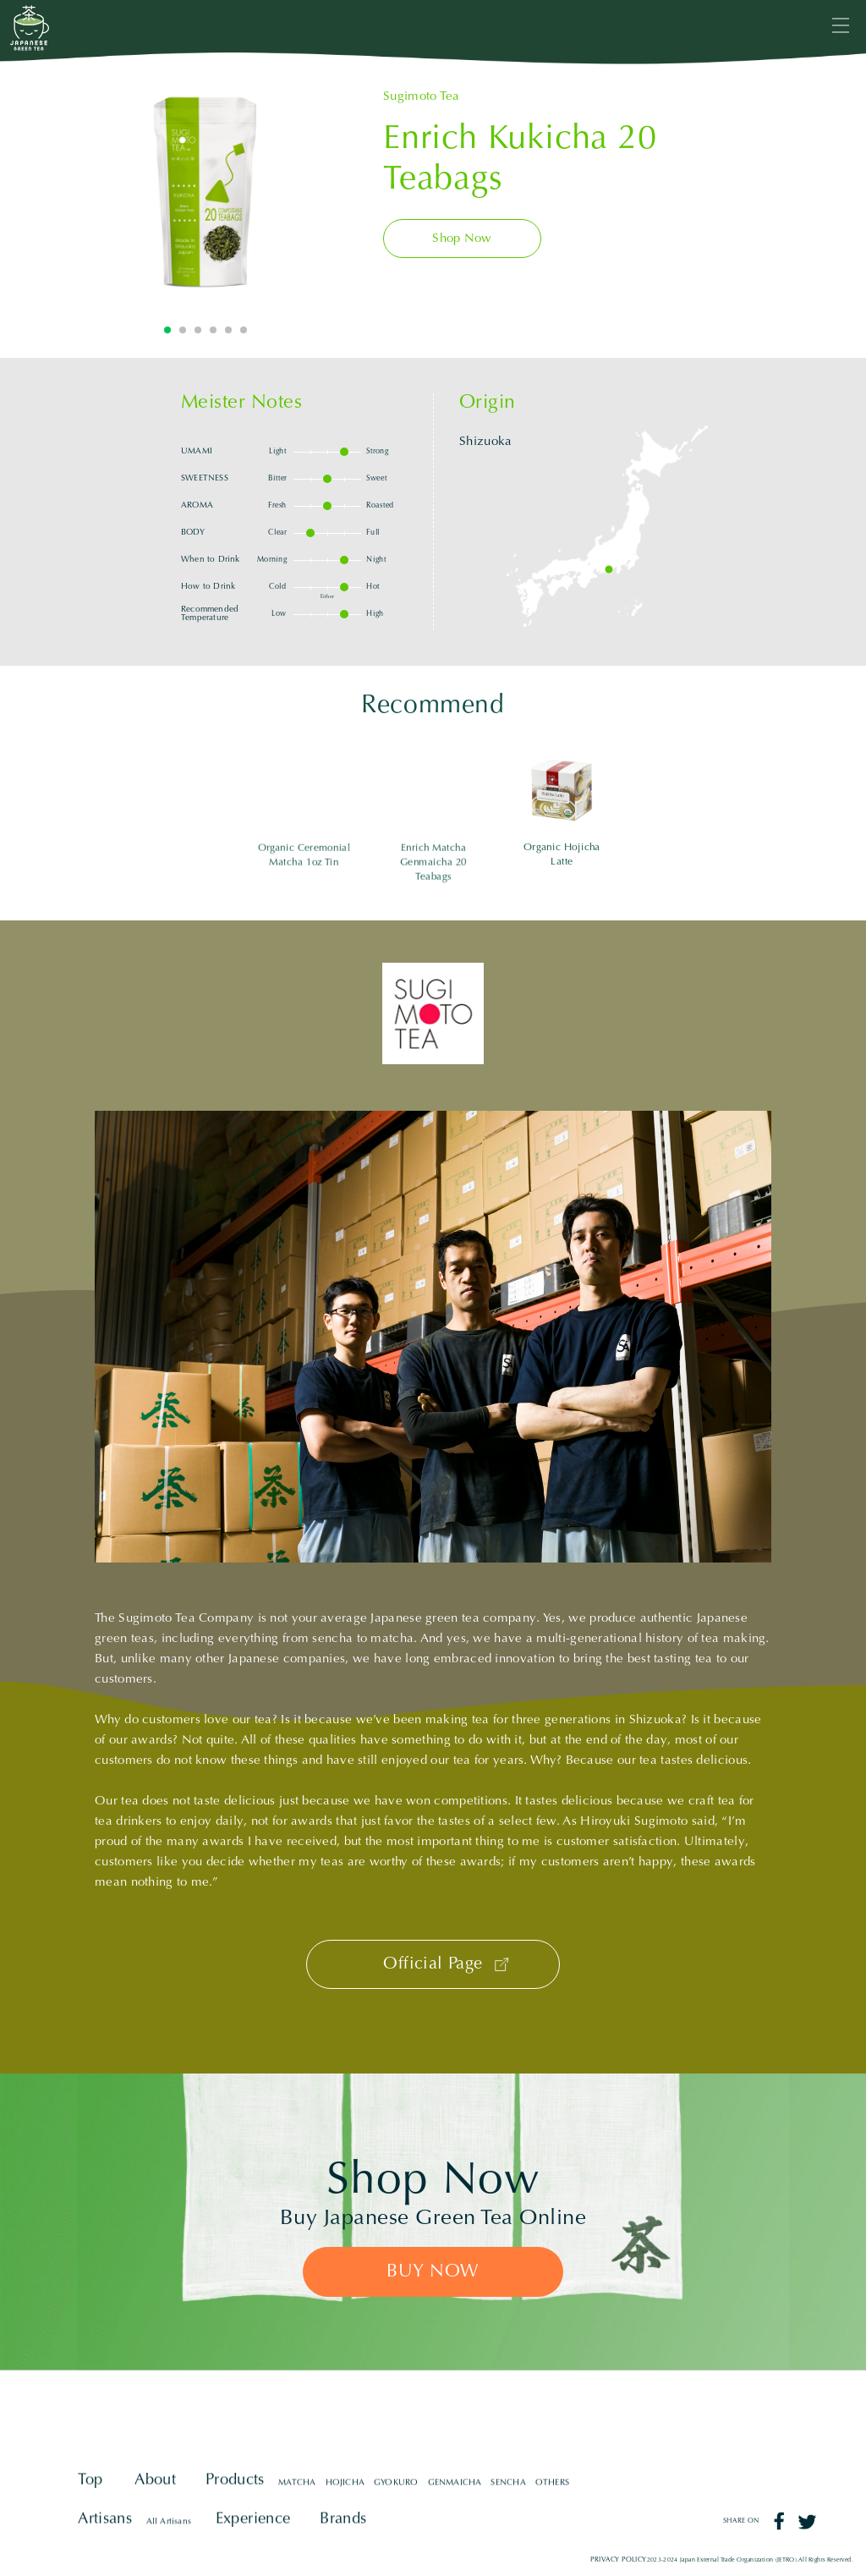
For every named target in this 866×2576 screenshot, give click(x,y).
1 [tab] (167, 330)
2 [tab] (182, 330)
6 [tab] (243, 330)
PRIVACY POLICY (619, 2560)
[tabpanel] (205, 192)
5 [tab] (228, 330)
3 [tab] (198, 330)
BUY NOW (432, 2272)
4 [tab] (213, 330)
